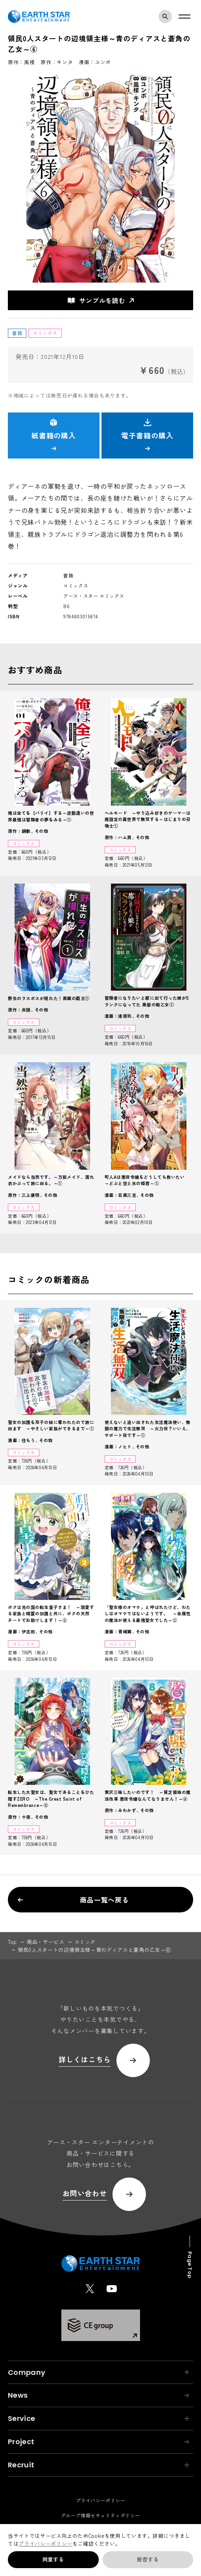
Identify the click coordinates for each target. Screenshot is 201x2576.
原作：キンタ (57, 62)
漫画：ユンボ (95, 62)
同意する (53, 2559)
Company (98, 2372)
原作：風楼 (21, 62)
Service (98, 2418)
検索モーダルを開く (167, 16)
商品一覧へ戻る (73, 1900)
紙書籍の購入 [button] (53, 434)
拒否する (148, 2559)
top (12, 1941)
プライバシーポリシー (45, 2543)
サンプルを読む (96, 300)
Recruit (98, 2465)
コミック (85, 1941)
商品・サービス (46, 1941)
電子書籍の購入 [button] (147, 434)
